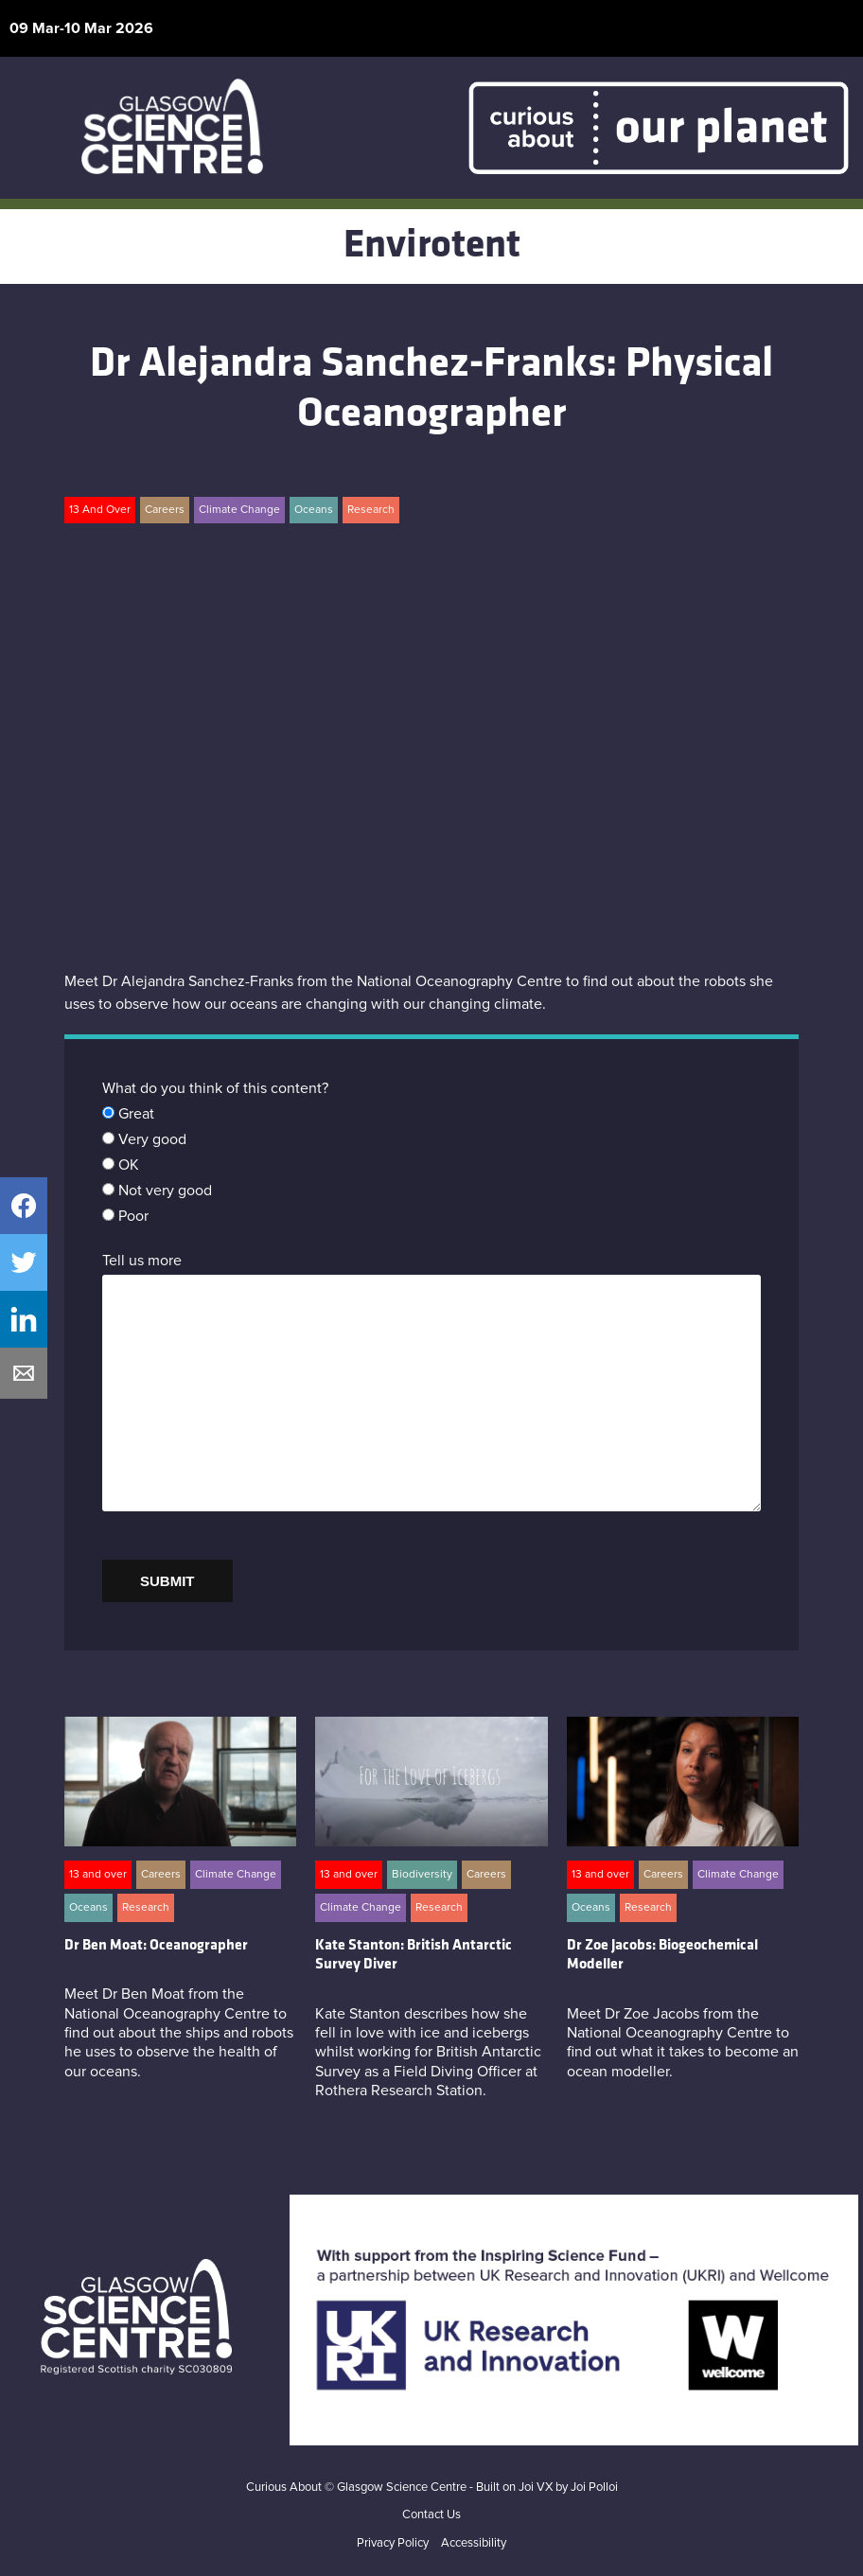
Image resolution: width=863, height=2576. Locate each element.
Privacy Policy (393, 2543)
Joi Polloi (594, 2487)
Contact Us (431, 2515)
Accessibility (473, 2543)
